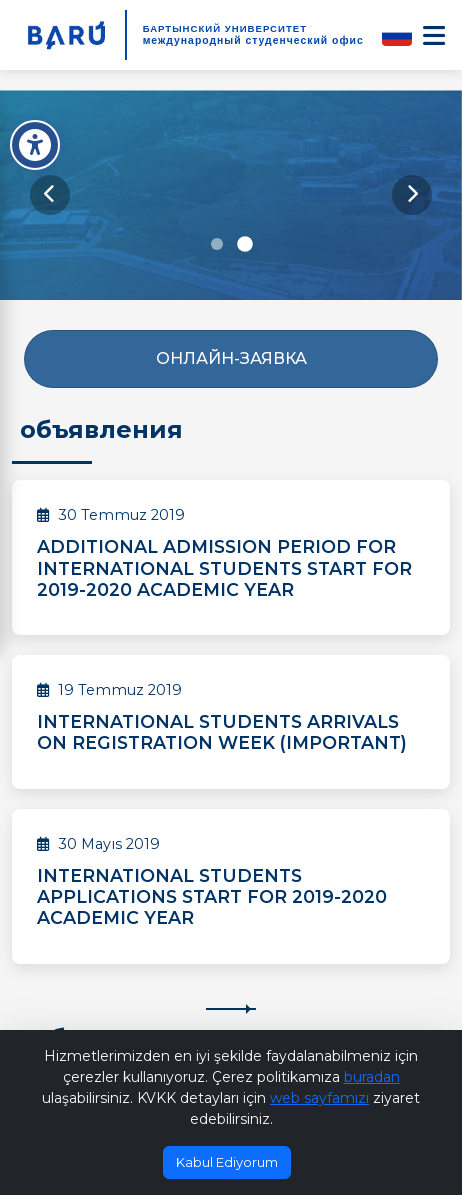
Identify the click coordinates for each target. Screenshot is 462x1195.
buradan (372, 1077)
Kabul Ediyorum (227, 1162)
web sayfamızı (319, 1098)
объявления (101, 429)
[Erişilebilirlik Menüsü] (35, 145)
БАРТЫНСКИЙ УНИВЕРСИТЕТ (225, 28)
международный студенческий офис (253, 40)
